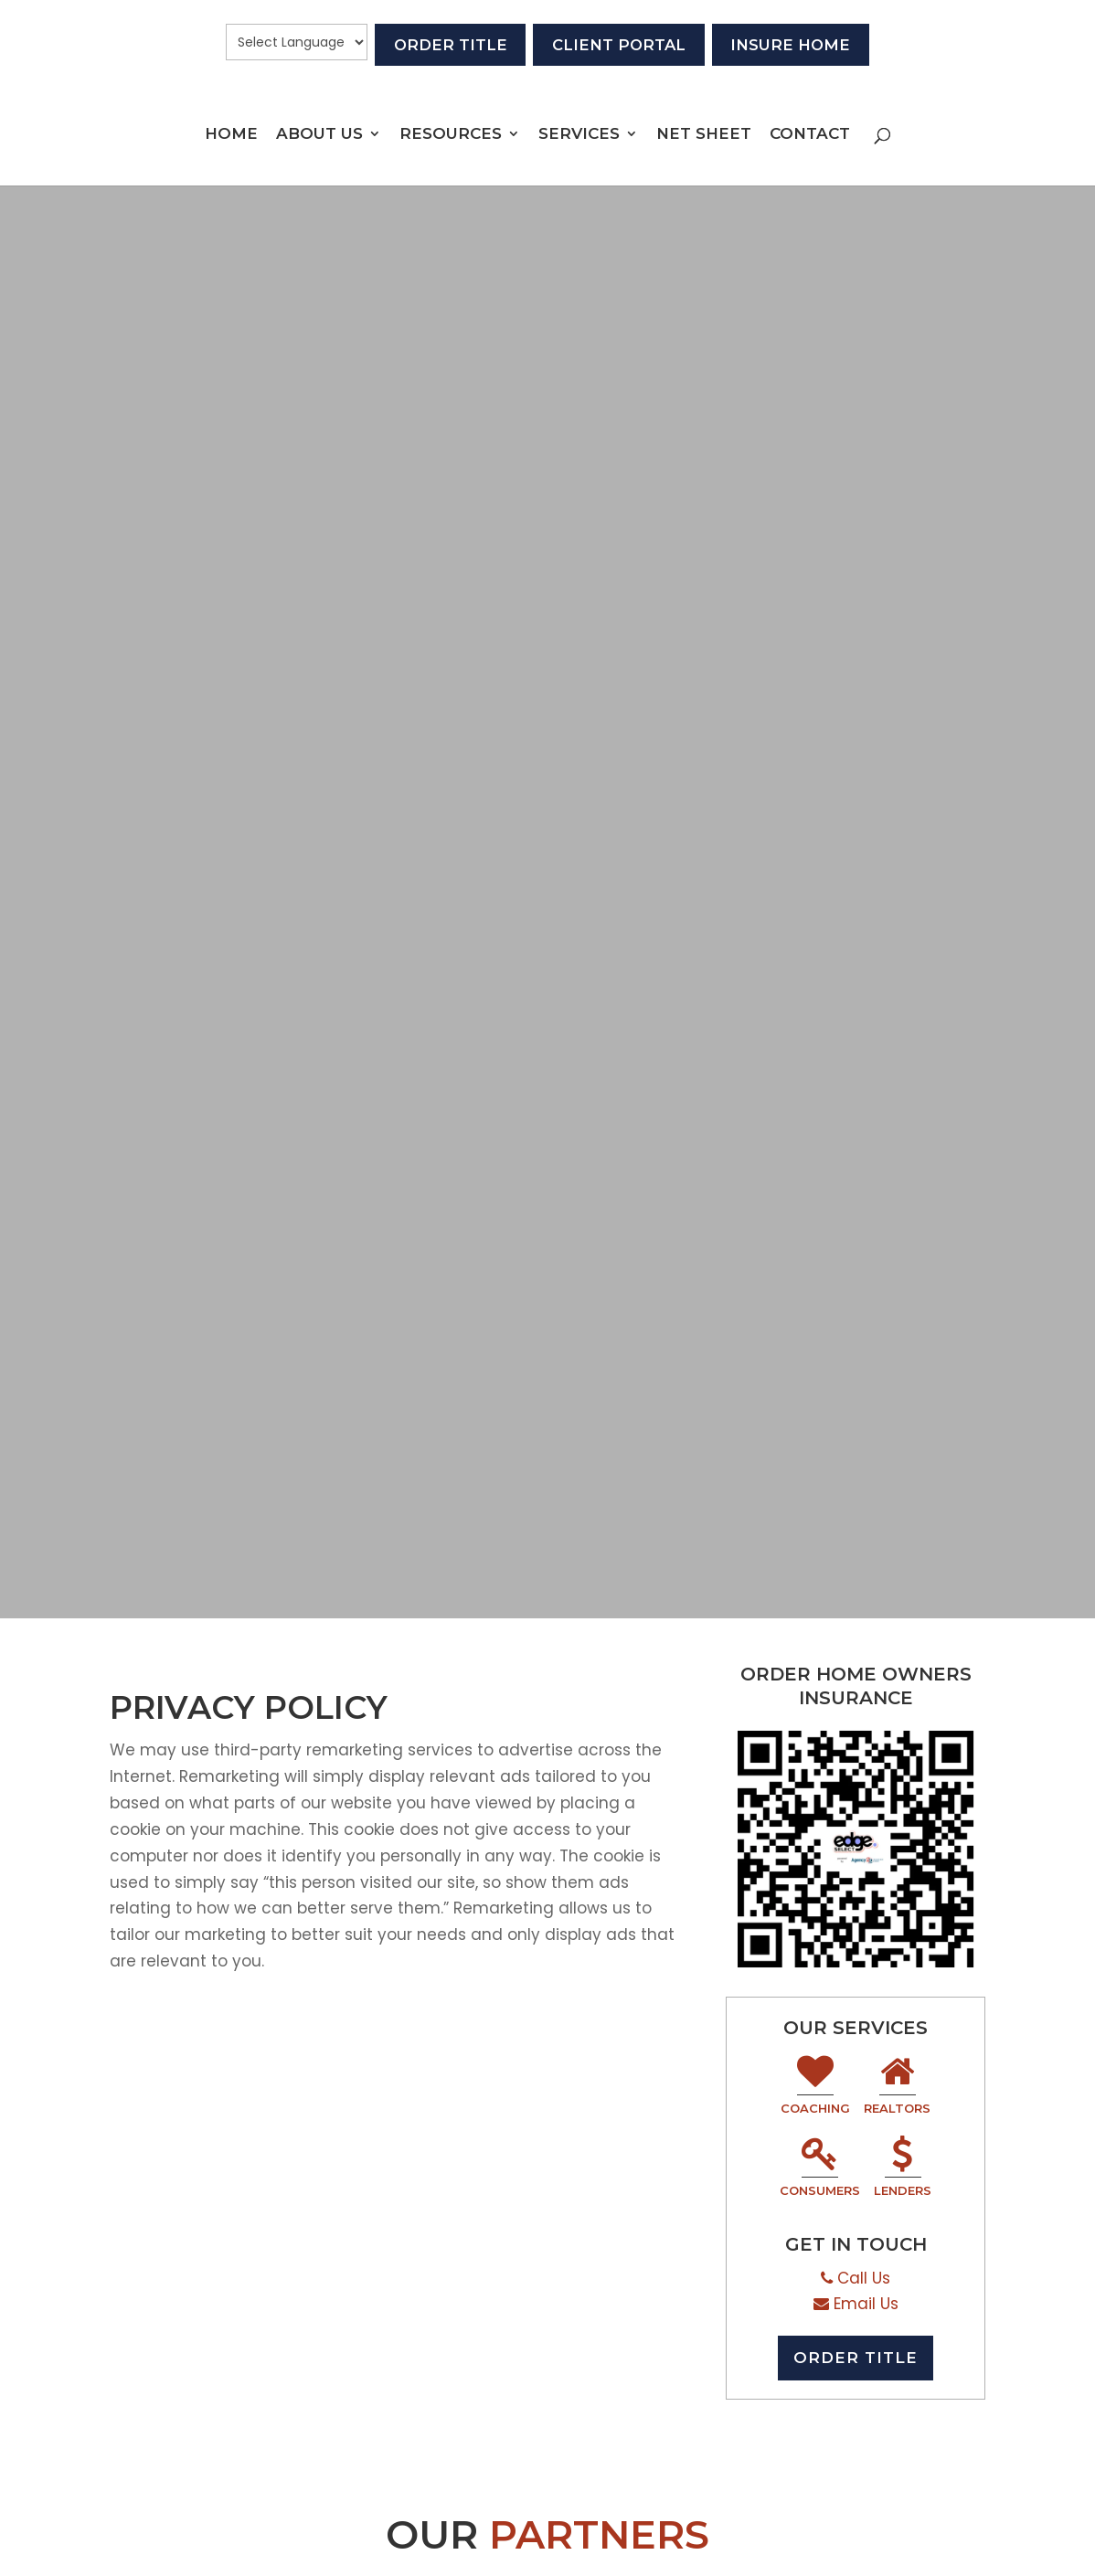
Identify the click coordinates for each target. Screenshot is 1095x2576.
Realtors (897, 2086)
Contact (810, 136)
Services (579, 136)
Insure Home (817, 43)
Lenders (902, 2169)
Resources (450, 136)
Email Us (866, 2304)
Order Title (424, 43)
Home (231, 136)
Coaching (815, 2086)
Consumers (820, 2169)
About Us (319, 136)
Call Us (863, 2278)
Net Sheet (703, 136)
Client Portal (618, 43)
